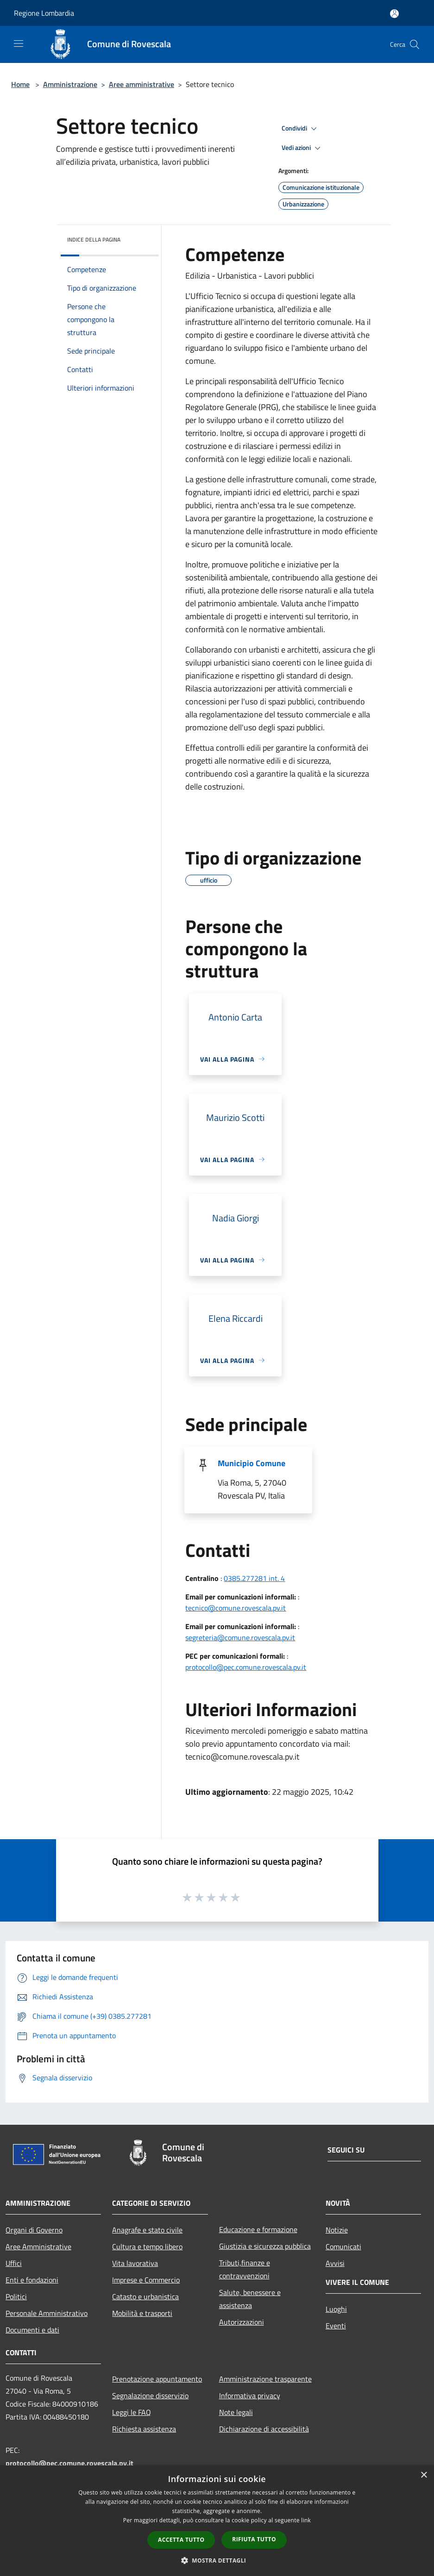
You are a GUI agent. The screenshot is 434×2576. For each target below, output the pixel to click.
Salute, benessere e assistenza (250, 2299)
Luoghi (336, 2309)
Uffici (14, 2263)
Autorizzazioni (241, 2321)
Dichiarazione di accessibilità (264, 2428)
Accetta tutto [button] (181, 2540)
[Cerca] (414, 44)
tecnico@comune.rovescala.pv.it (235, 1607)
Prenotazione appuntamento (157, 2378)
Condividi (301, 128)
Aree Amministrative (38, 2246)
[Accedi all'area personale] (394, 13)
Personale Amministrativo (47, 2313)
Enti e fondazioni (32, 2279)
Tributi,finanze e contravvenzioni (244, 2269)
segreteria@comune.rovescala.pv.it (240, 1637)
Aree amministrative (141, 84)
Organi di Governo (34, 2229)
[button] (217, 2560)
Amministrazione (70, 84)
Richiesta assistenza (144, 2428)
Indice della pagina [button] (93, 239)
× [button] (423, 2475)
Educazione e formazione (258, 2229)
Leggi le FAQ (131, 2412)
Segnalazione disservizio (150, 2395)
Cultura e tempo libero (147, 2246)
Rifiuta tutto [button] (254, 2539)
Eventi (336, 2325)
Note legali (236, 2412)
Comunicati (343, 2246)
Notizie (337, 2229)
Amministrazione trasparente (265, 2378)
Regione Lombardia (44, 13)
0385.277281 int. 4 (254, 1578)
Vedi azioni (302, 148)
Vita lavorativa (135, 2263)
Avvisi (335, 2263)
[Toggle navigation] (18, 43)
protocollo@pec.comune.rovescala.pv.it (245, 1667)
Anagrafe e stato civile (147, 2229)
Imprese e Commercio (146, 2279)
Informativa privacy (249, 2395)
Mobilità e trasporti (142, 2313)
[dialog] (217, 2520)
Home (20, 84)
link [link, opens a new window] (306, 2520)
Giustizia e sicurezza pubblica (265, 2246)
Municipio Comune (251, 1463)
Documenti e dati (32, 2329)
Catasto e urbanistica (145, 2296)
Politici (16, 2296)
